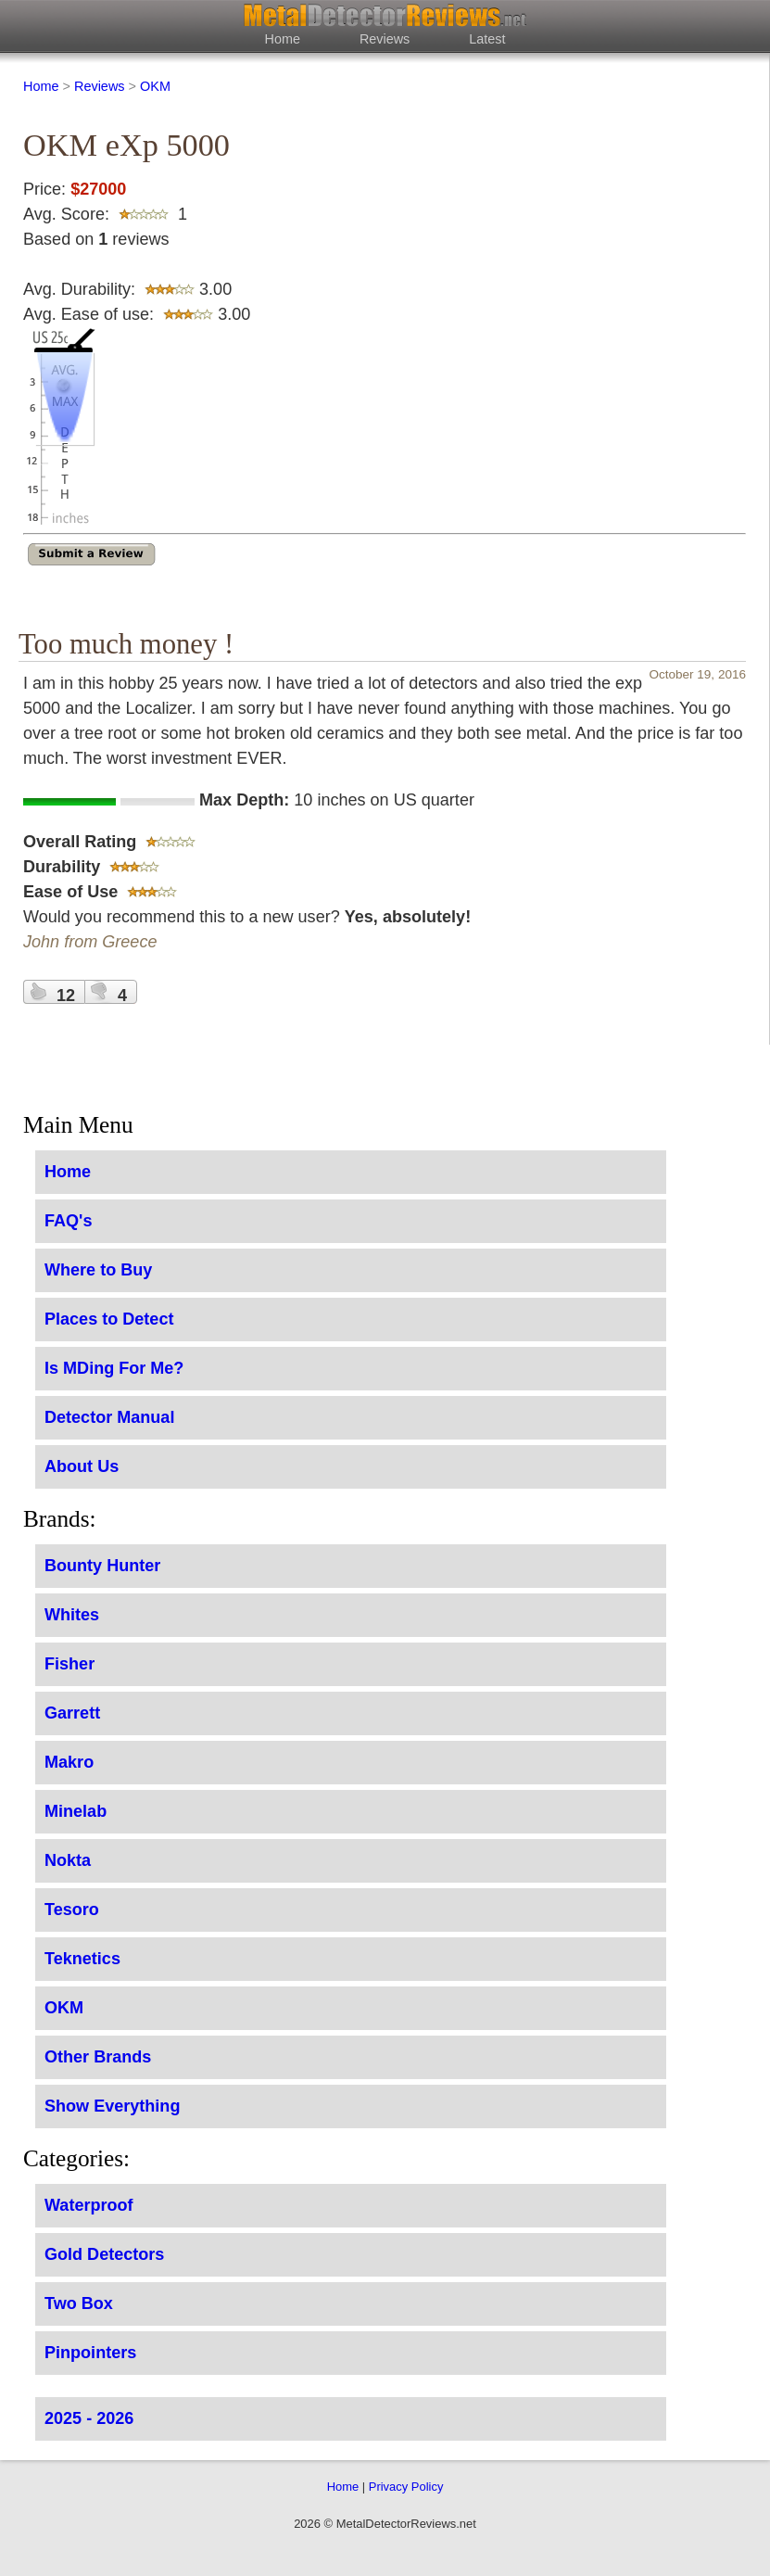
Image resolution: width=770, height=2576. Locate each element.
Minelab (75, 1811)
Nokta (67, 1860)
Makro (69, 1762)
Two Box (78, 2303)
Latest (487, 39)
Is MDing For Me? (113, 1368)
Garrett (72, 1713)
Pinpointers (90, 2352)
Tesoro (71, 1909)
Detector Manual (109, 1417)
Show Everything (112, 2106)
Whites (71, 1614)
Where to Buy (98, 1270)
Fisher (69, 1664)
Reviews (385, 39)
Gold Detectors (104, 2254)
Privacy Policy (406, 2487)
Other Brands (97, 2057)
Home (282, 39)
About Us (81, 1466)
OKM (155, 86)
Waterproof (88, 2205)
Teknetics (82, 1958)
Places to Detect (108, 1319)
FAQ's (68, 1221)
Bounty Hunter (102, 1565)
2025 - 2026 (88, 2418)
